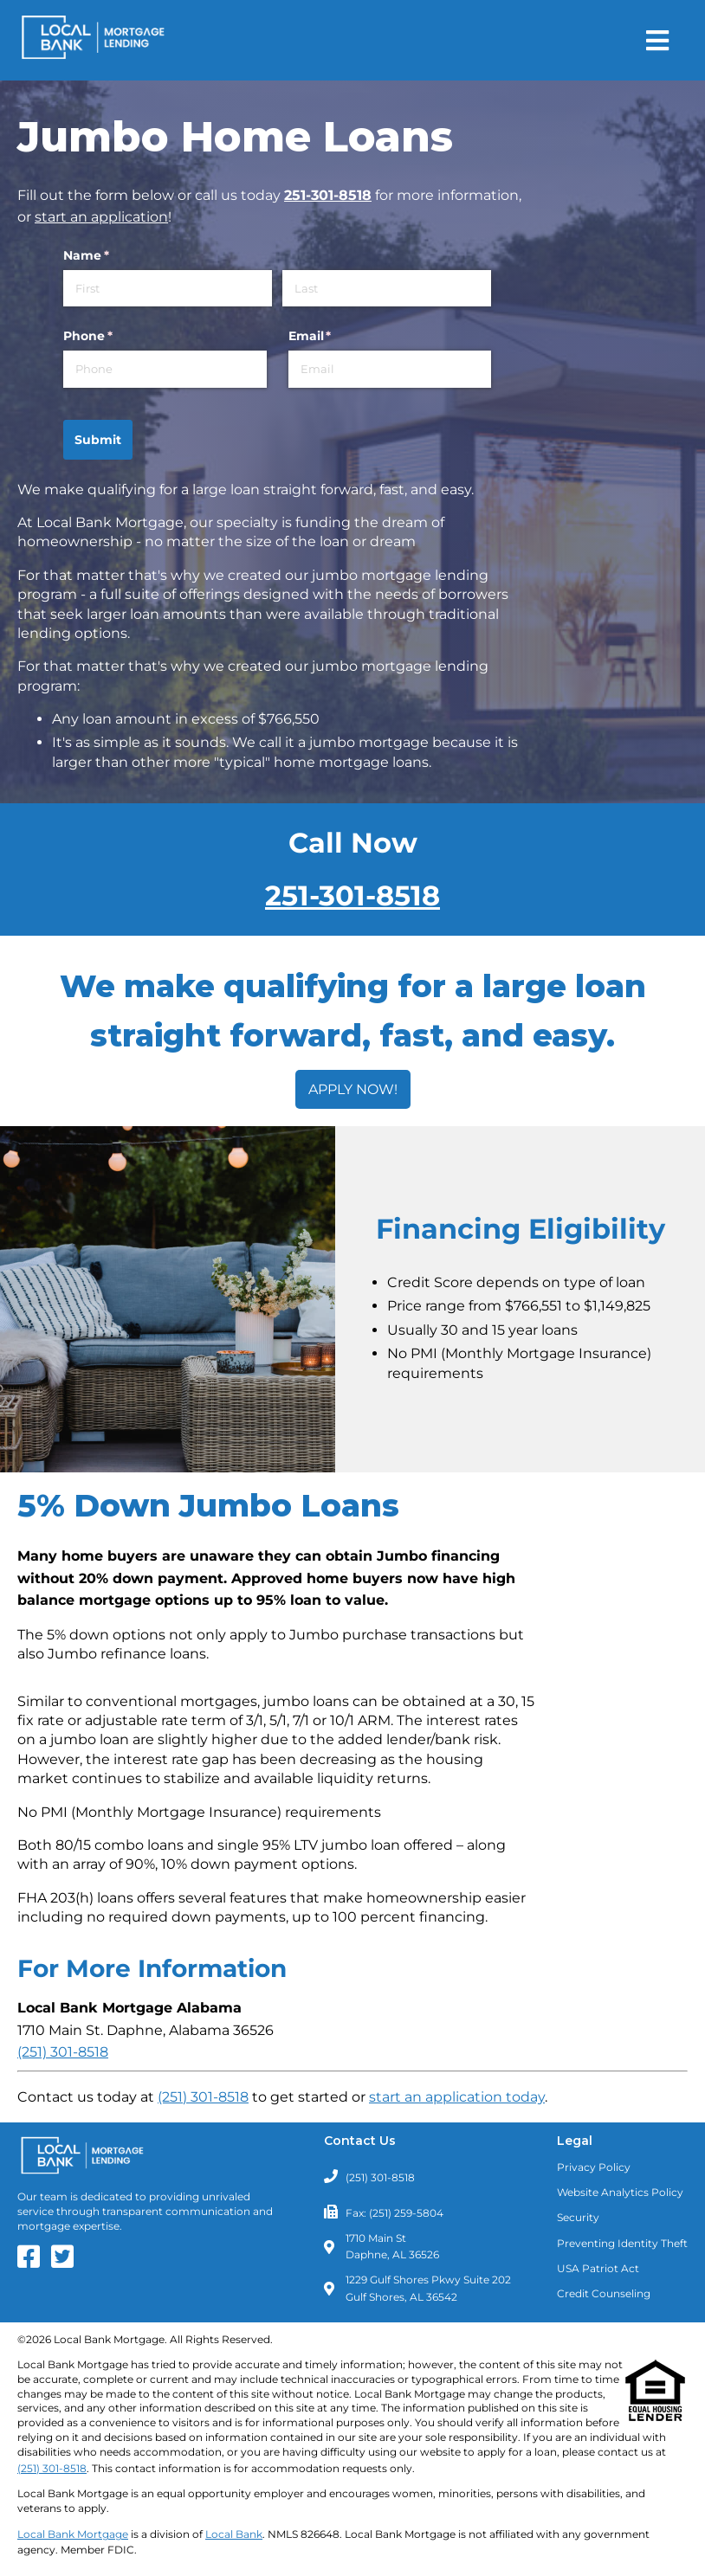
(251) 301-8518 (203, 2097)
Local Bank (233, 2534)
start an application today (457, 2097)
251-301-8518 (328, 195)
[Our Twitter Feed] (66, 2262)
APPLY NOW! (353, 1089)
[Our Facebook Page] (33, 2262)
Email (338, 336)
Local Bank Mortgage (72, 2534)
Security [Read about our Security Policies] (578, 2217)
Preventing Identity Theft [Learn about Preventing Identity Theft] (622, 2243)
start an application (101, 217)
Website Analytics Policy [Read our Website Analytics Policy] (620, 2192)
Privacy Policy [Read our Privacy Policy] (594, 2167)
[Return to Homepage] (93, 40)
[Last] (386, 288)
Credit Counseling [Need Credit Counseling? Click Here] (603, 2293)
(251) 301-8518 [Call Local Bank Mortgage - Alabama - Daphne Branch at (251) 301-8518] (62, 2052)
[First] (167, 288)
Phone (116, 336)
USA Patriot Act (598, 2268)
